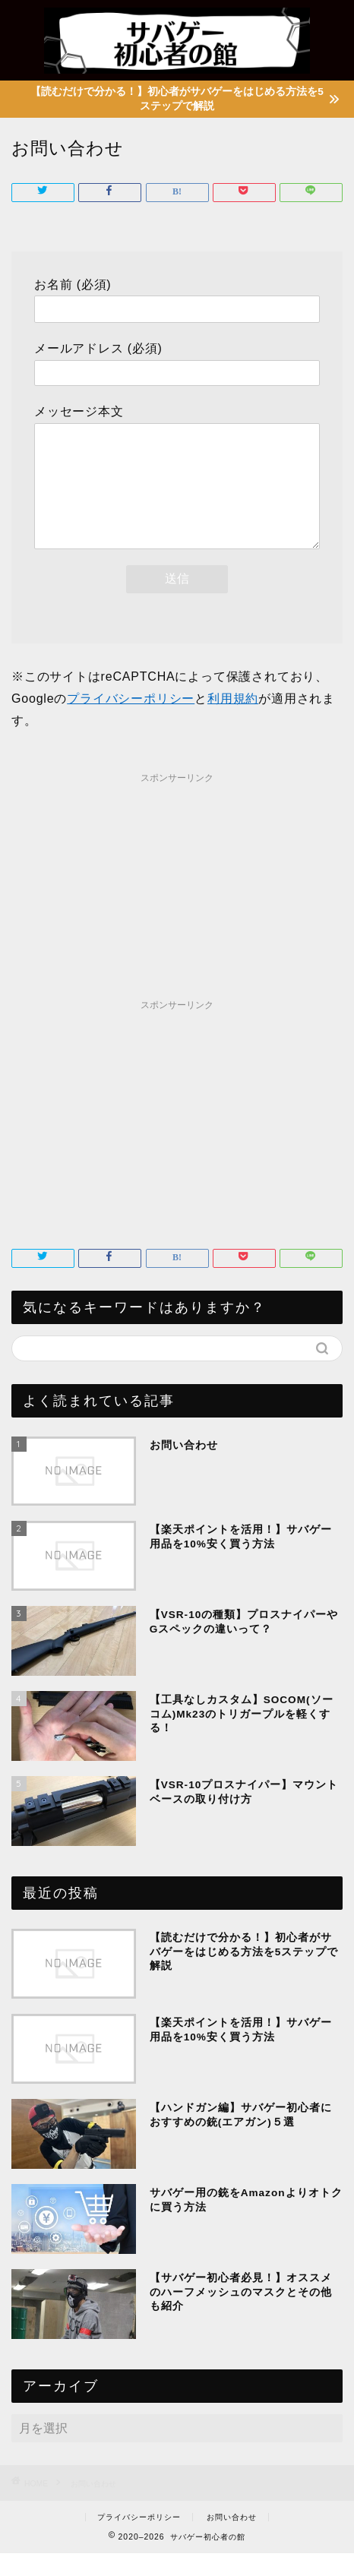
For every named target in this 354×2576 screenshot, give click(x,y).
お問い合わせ (232, 2540)
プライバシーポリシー (130, 721)
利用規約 (232, 721)
